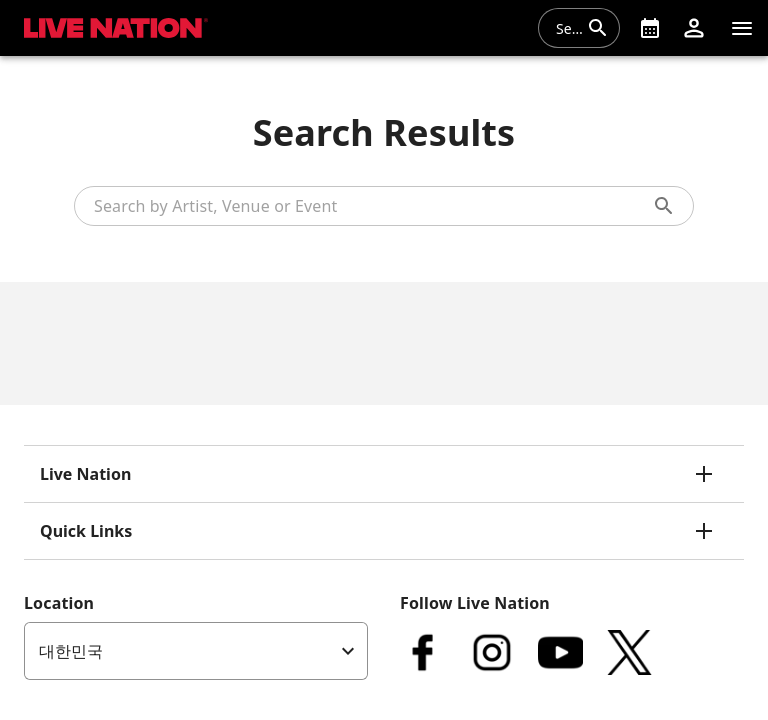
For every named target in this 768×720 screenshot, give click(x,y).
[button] (694, 28)
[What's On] (650, 28)
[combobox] (567, 28)
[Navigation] (742, 28)
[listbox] (196, 651)
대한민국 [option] (71, 651)
